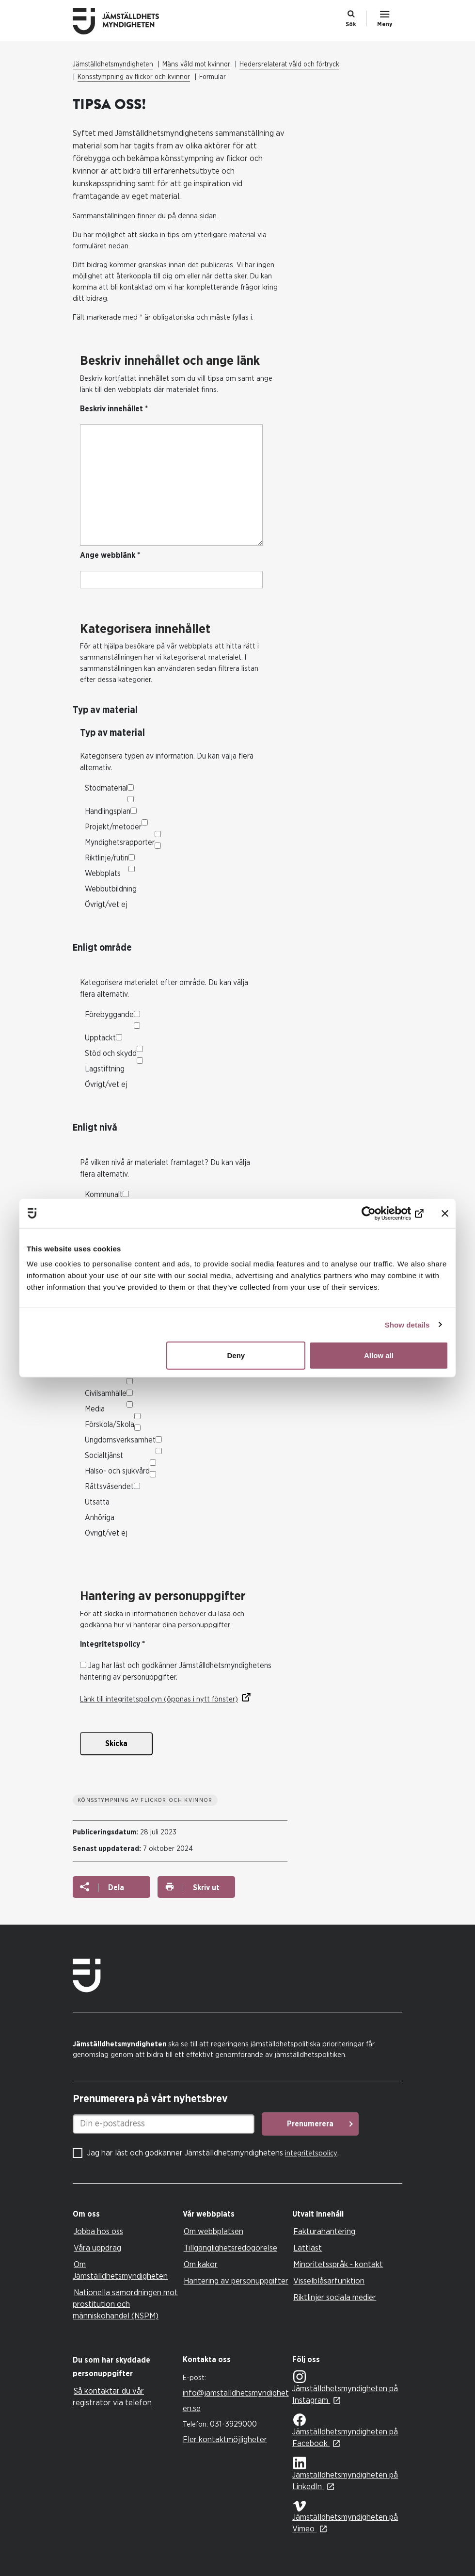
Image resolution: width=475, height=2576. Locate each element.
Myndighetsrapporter (120, 842)
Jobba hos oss (98, 2231)
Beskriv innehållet (114, 409)
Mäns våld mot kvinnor (196, 64)
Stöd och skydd (111, 1053)
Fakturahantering (324, 2231)
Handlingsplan (107, 811)
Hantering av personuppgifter (236, 2281)
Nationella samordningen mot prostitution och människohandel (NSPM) (125, 2304)
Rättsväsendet (109, 1487)
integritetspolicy (311, 2153)
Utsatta (97, 1502)
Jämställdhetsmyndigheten (113, 64)
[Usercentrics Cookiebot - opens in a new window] (381, 1213)
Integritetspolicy (112, 1644)
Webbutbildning (111, 889)
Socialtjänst (104, 1455)
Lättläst (307, 2248)
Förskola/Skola (109, 1424)
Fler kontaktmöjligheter (225, 2439)
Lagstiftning (105, 1069)
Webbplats (103, 873)
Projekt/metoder (113, 827)
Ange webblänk (110, 555)
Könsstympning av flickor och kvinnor (134, 77)
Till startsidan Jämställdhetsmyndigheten (123, 21)
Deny (236, 1355)
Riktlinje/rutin (106, 858)
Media (95, 1409)
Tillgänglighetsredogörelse (230, 2248)
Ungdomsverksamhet (120, 1440)
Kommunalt (104, 1195)
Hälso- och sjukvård (117, 1471)
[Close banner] (445, 1213)
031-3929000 (233, 2424)
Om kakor (201, 2264)
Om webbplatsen (213, 2231)
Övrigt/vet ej (106, 904)
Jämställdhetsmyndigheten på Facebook (345, 2430)
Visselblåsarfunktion (328, 2281)
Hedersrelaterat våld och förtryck (289, 64)
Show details (407, 1324)
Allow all (379, 1355)
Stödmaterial (106, 788)
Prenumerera (310, 2124)
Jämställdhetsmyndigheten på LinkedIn (345, 2474)
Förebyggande (109, 1015)
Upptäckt (100, 1038)
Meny (384, 24)
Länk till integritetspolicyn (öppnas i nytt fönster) (159, 1699)
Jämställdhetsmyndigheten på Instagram (345, 2388)
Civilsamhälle (106, 1393)
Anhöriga (99, 1518)
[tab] (125, 2214)
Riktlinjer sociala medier (334, 2297)
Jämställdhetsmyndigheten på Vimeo (345, 2517)
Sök (351, 24)
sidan (208, 216)
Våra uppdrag (97, 2248)
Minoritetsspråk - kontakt (338, 2264)
